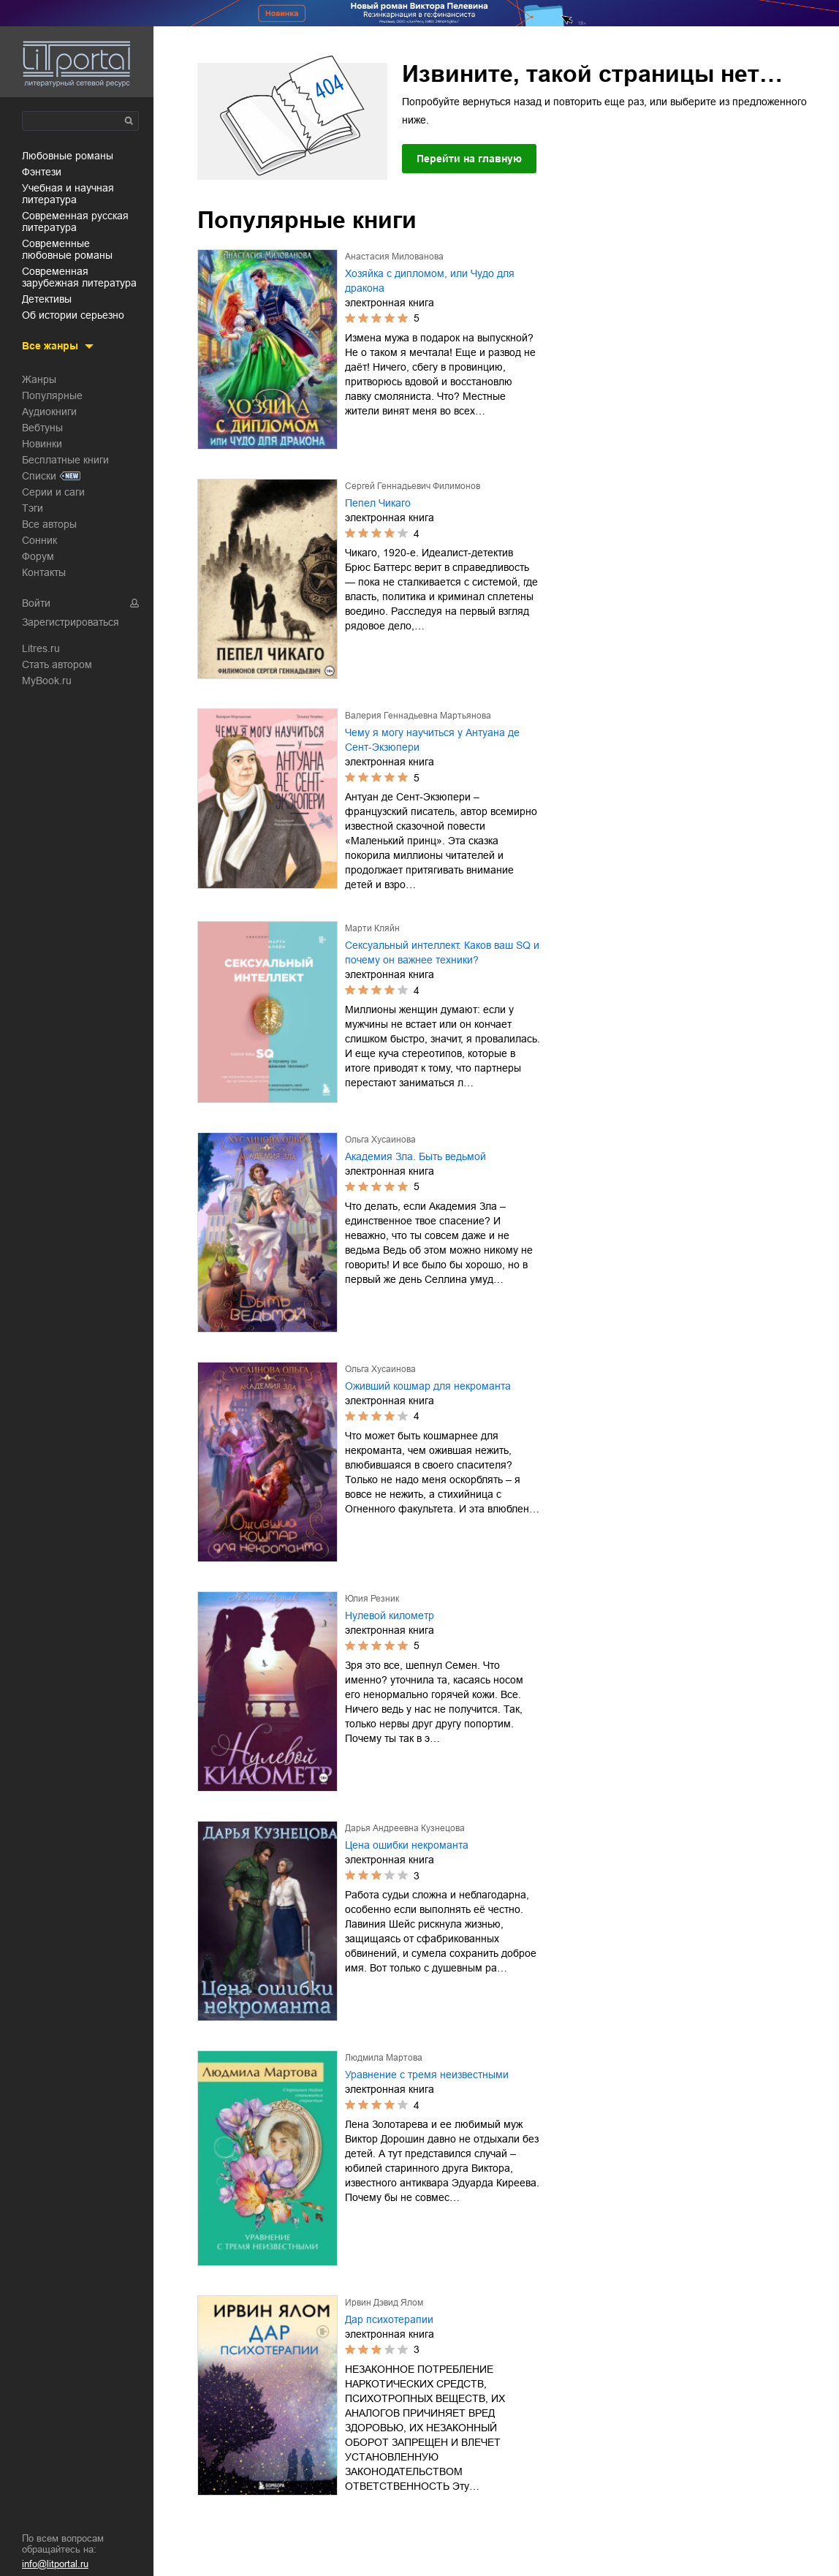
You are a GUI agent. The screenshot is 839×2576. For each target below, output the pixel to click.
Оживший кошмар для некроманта (428, 1386)
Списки (39, 476)
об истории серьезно (73, 315)
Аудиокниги (49, 411)
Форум (38, 556)
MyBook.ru (47, 680)
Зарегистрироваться (70, 622)
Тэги (32, 508)
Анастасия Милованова (394, 256)
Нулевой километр (389, 1615)
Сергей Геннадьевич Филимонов (412, 486)
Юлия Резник (372, 1599)
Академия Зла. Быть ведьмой (415, 1156)
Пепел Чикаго (378, 503)
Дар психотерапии (389, 2319)
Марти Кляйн (372, 928)
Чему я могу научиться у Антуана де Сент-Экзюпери (432, 740)
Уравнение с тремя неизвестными (427, 2074)
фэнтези (41, 172)
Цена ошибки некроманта (406, 1845)
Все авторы (49, 524)
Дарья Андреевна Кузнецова (405, 1828)
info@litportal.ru (55, 2563)
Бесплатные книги (65, 460)
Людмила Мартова (383, 2058)
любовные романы (67, 156)
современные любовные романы (67, 249)
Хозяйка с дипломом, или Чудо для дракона (430, 281)
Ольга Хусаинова (380, 1139)
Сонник (39, 540)
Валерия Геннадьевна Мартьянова (418, 716)
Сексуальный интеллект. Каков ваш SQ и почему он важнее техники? (442, 952)
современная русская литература (75, 221)
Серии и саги (53, 492)
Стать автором (57, 664)
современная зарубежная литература (79, 277)
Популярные (52, 395)
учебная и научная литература (68, 193)
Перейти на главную (469, 158)
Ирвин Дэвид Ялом (384, 2302)
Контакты (44, 572)
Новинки (42, 444)
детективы (47, 299)
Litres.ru (41, 648)
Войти (36, 603)
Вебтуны (42, 427)
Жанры (39, 379)
